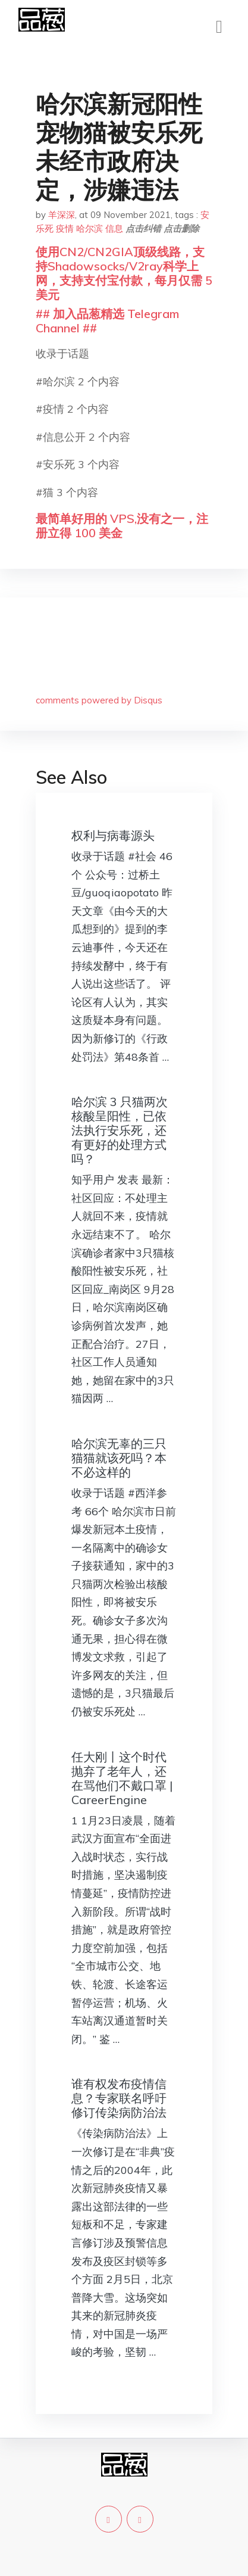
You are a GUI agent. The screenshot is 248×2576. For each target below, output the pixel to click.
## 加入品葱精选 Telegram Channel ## (107, 320)
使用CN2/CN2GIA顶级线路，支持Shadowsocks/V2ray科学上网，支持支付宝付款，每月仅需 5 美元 (124, 273)
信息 (114, 228)
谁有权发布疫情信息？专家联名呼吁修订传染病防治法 (119, 2098)
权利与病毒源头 (113, 835)
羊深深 (61, 214)
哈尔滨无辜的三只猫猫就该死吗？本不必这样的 (119, 1457)
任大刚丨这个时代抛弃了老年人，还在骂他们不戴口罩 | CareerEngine (122, 1778)
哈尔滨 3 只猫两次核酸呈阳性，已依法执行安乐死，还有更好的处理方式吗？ (119, 1130)
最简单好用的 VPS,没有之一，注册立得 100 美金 (122, 525)
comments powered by (99, 700)
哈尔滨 (89, 228)
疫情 (65, 228)
